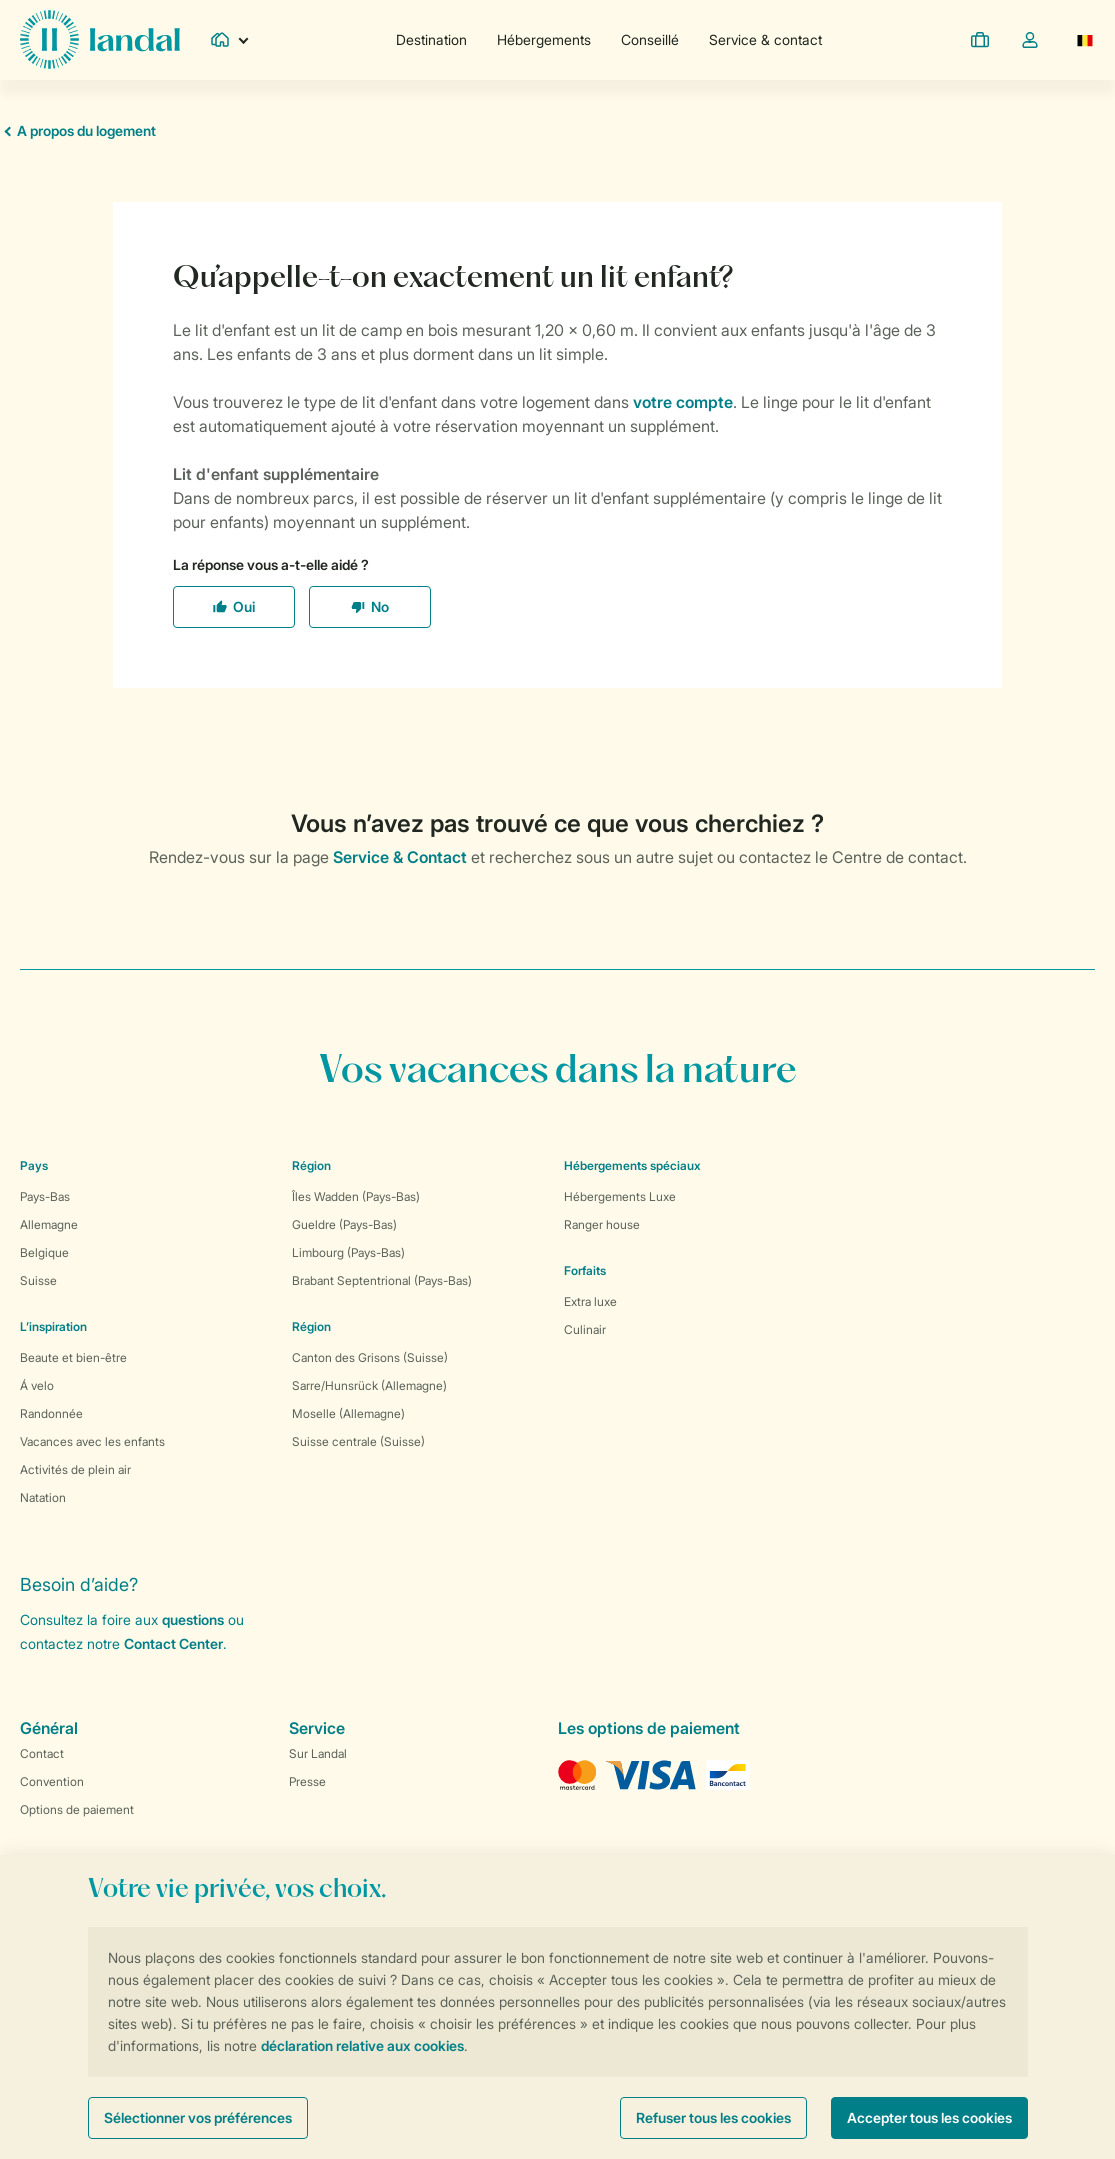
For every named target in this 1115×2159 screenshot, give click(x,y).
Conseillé (650, 39)
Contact (42, 1753)
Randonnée (51, 1413)
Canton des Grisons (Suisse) (370, 1357)
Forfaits (585, 1270)
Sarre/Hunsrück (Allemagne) (369, 1385)
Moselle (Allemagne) (348, 1413)
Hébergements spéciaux (632, 1165)
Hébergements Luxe (620, 1196)
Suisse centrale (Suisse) (358, 1441)
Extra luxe (590, 1301)
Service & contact (765, 39)
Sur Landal (318, 1753)
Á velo (37, 1385)
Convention (52, 1781)
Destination (431, 39)
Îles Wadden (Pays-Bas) (356, 1196)
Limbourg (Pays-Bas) (348, 1252)
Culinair (585, 1329)
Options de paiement (77, 1809)
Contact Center (173, 1643)
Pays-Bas (45, 1196)
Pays (34, 1165)
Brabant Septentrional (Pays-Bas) (382, 1280)
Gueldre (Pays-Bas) (344, 1224)
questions (193, 1619)
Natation (43, 1497)
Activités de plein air (75, 1469)
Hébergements (544, 39)
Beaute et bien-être (73, 1357)
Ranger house (602, 1224)
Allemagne (49, 1224)
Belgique (44, 1252)
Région (311, 1165)
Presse (307, 1781)
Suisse (38, 1280)
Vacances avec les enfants (92, 1441)
